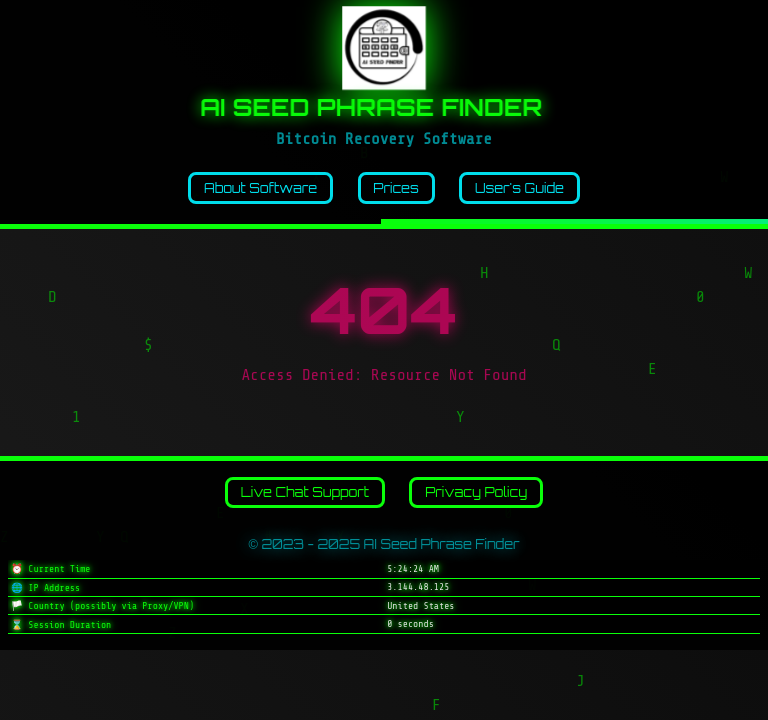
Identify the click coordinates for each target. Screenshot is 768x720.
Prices (395, 188)
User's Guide (519, 188)
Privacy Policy (476, 492)
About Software (260, 188)
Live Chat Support (305, 492)
